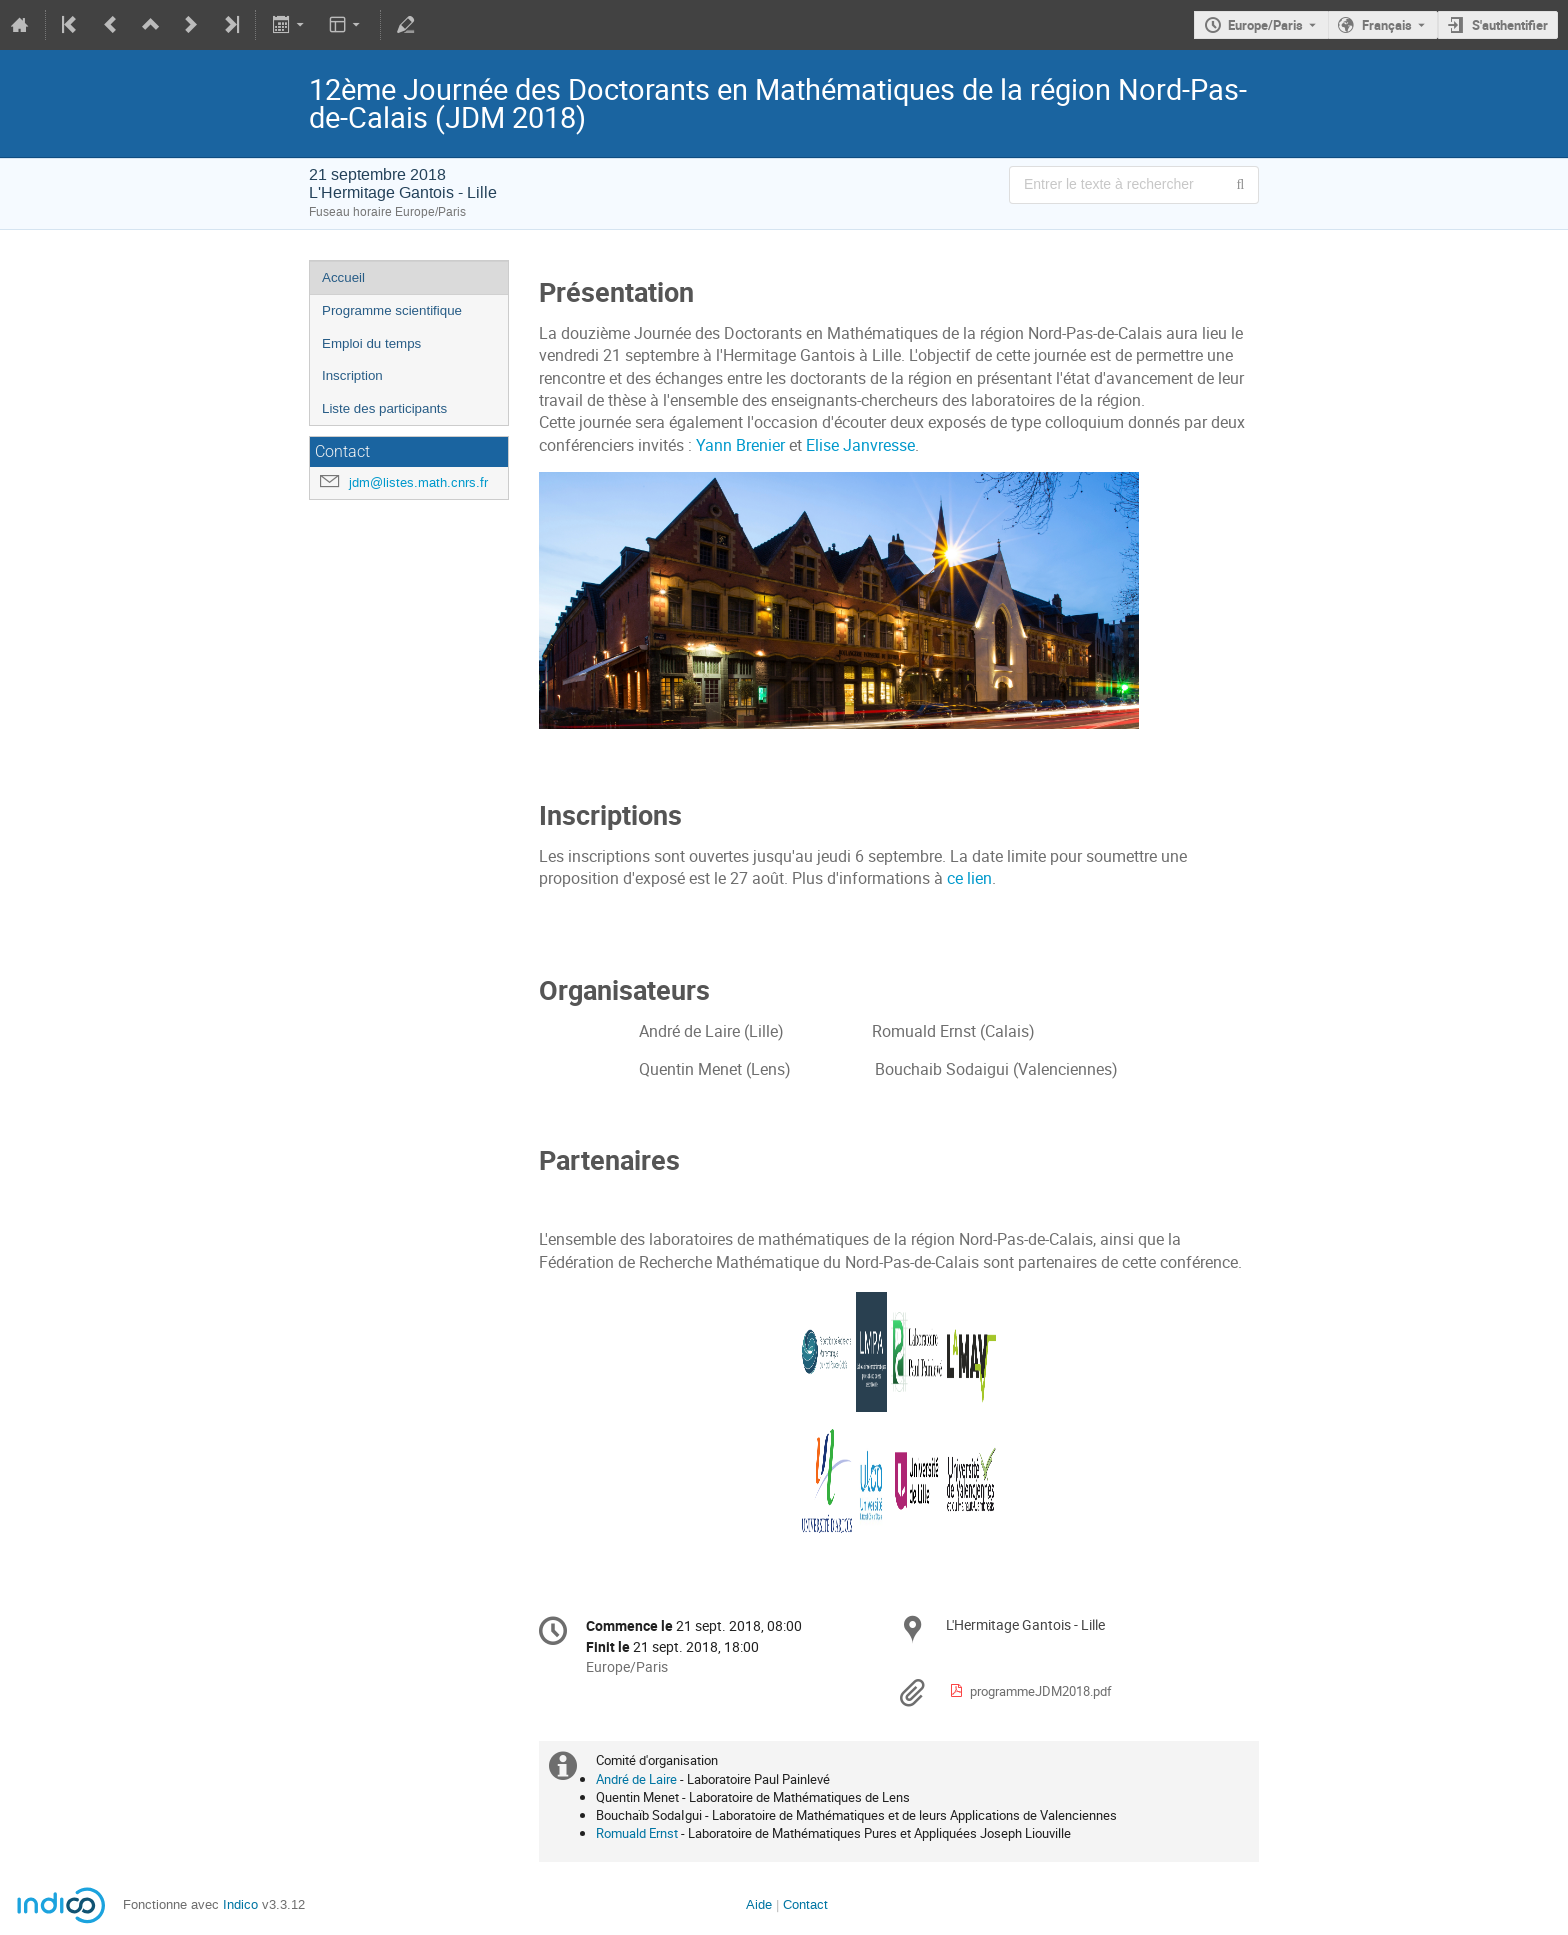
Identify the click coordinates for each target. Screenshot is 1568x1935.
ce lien (969, 878)
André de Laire (636, 1779)
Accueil (343, 277)
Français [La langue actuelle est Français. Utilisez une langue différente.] (1387, 25)
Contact (805, 1904)
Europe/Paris (1265, 25)
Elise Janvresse (860, 445)
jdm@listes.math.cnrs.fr (418, 482)
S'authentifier (1510, 25)
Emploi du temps (371, 343)
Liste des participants (384, 408)
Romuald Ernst (637, 1833)
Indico (240, 1904)
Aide (759, 1904)
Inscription (352, 375)
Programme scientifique (392, 310)
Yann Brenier (740, 445)
